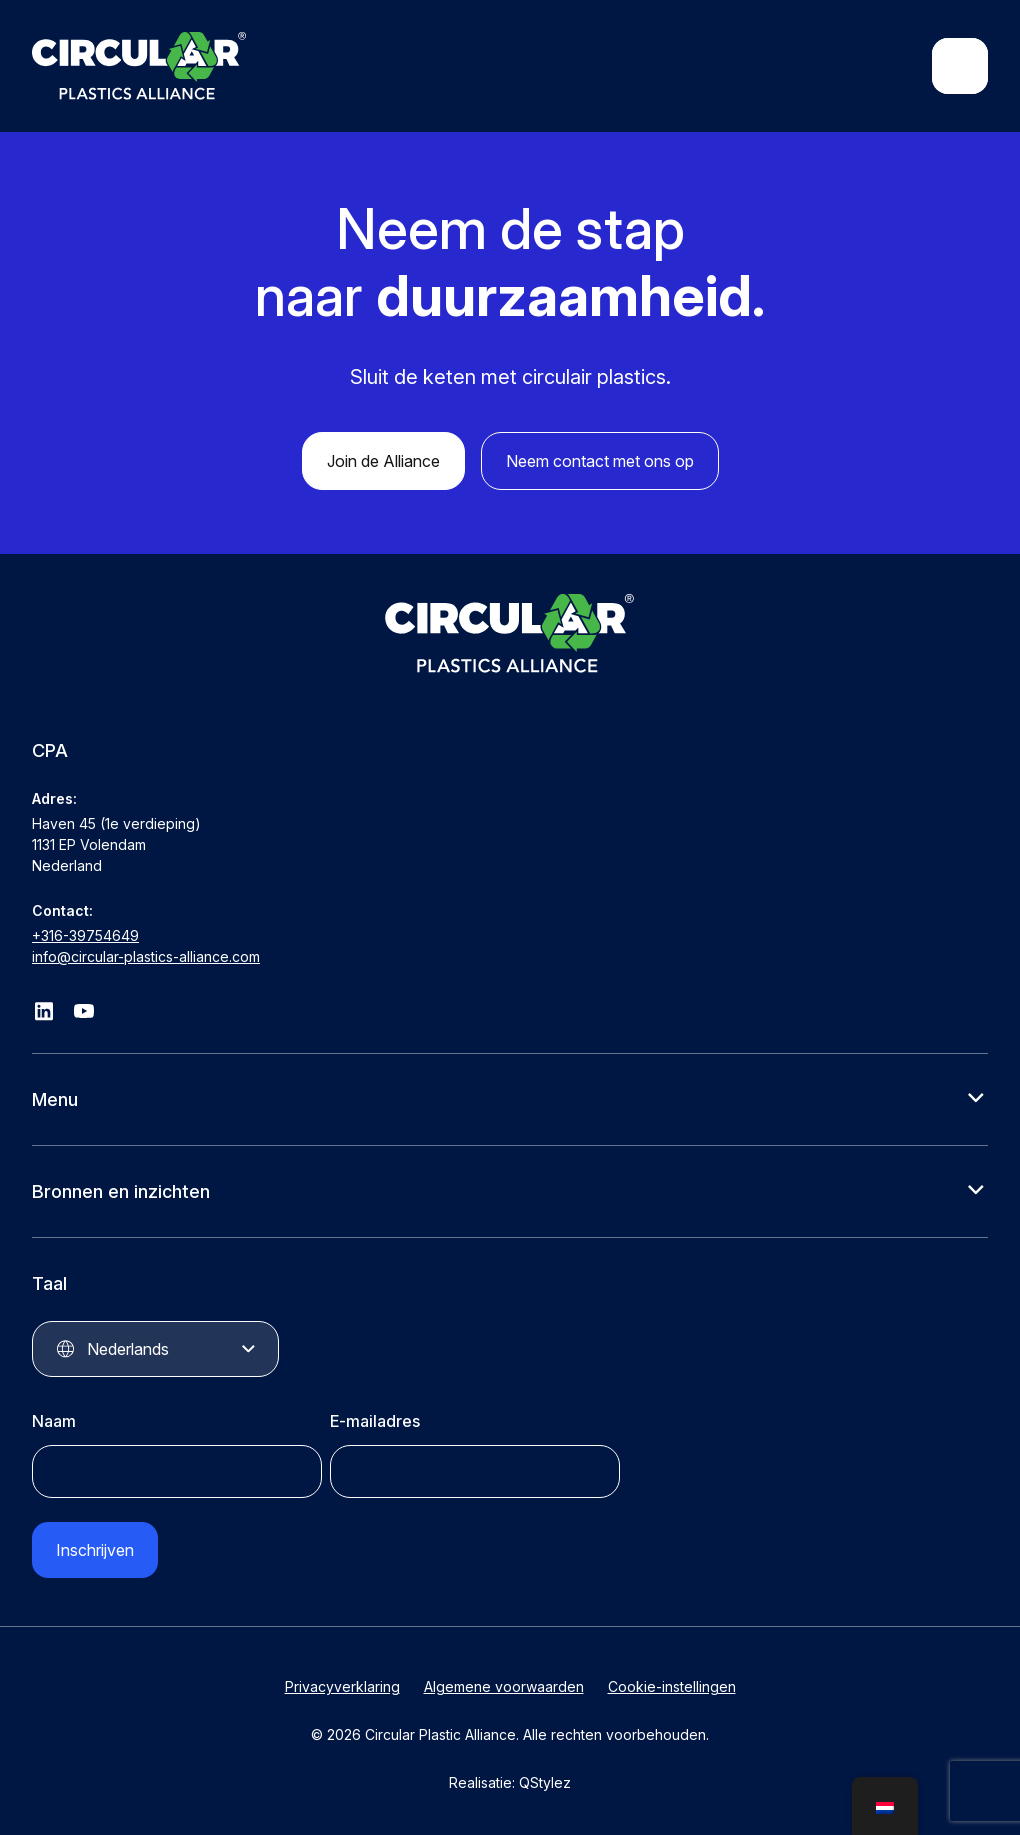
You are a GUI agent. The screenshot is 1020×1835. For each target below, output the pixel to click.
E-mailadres (375, 1421)
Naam (54, 1421)
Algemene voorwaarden (504, 1686)
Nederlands (128, 1349)
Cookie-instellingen (672, 1686)
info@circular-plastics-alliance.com (146, 956)
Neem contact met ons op (600, 461)
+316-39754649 (85, 935)
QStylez (545, 1782)
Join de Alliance (383, 461)
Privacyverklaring (342, 1686)
